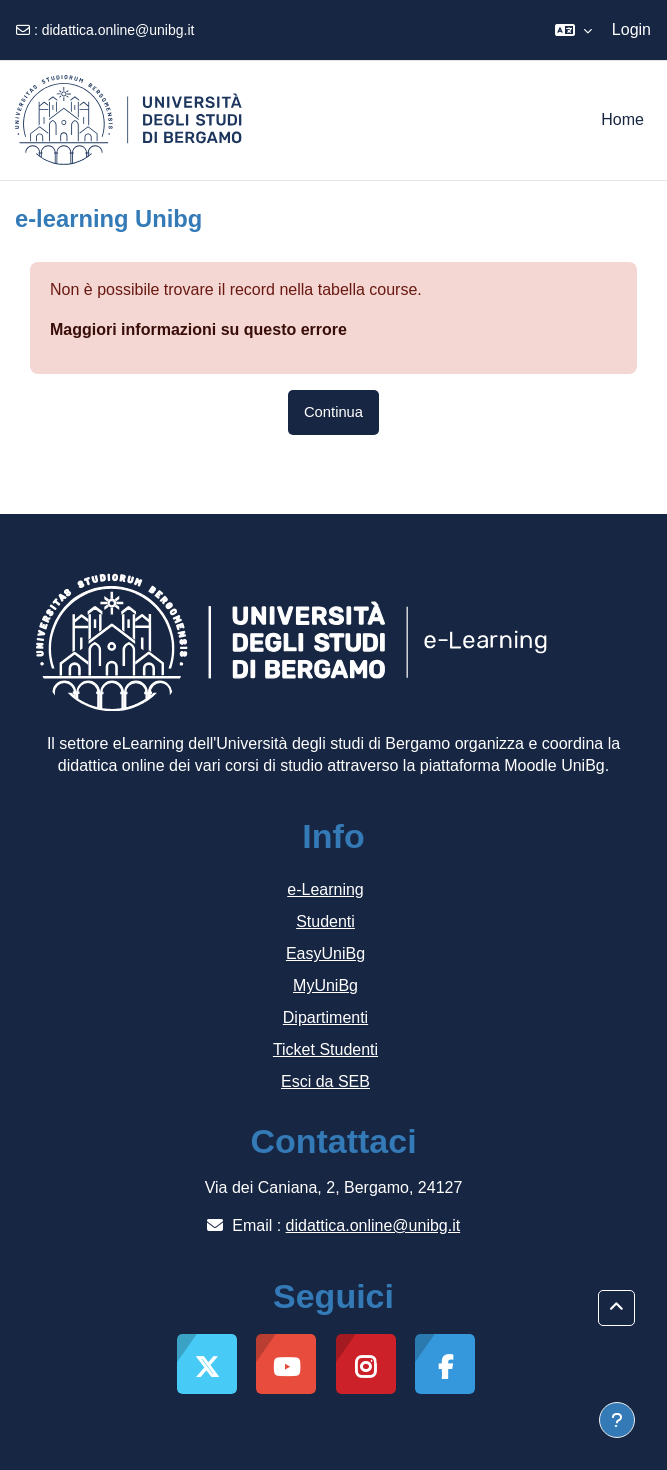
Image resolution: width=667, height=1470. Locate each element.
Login (631, 29)
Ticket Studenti (325, 1049)
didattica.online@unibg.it (118, 30)
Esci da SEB (325, 1081)
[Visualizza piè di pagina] (617, 1420)
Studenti (325, 921)
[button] (573, 30)
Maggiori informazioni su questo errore (198, 329)
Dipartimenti (325, 1017)
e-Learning (325, 889)
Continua (333, 412)
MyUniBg (325, 985)
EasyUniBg (325, 953)
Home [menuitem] (622, 119)
